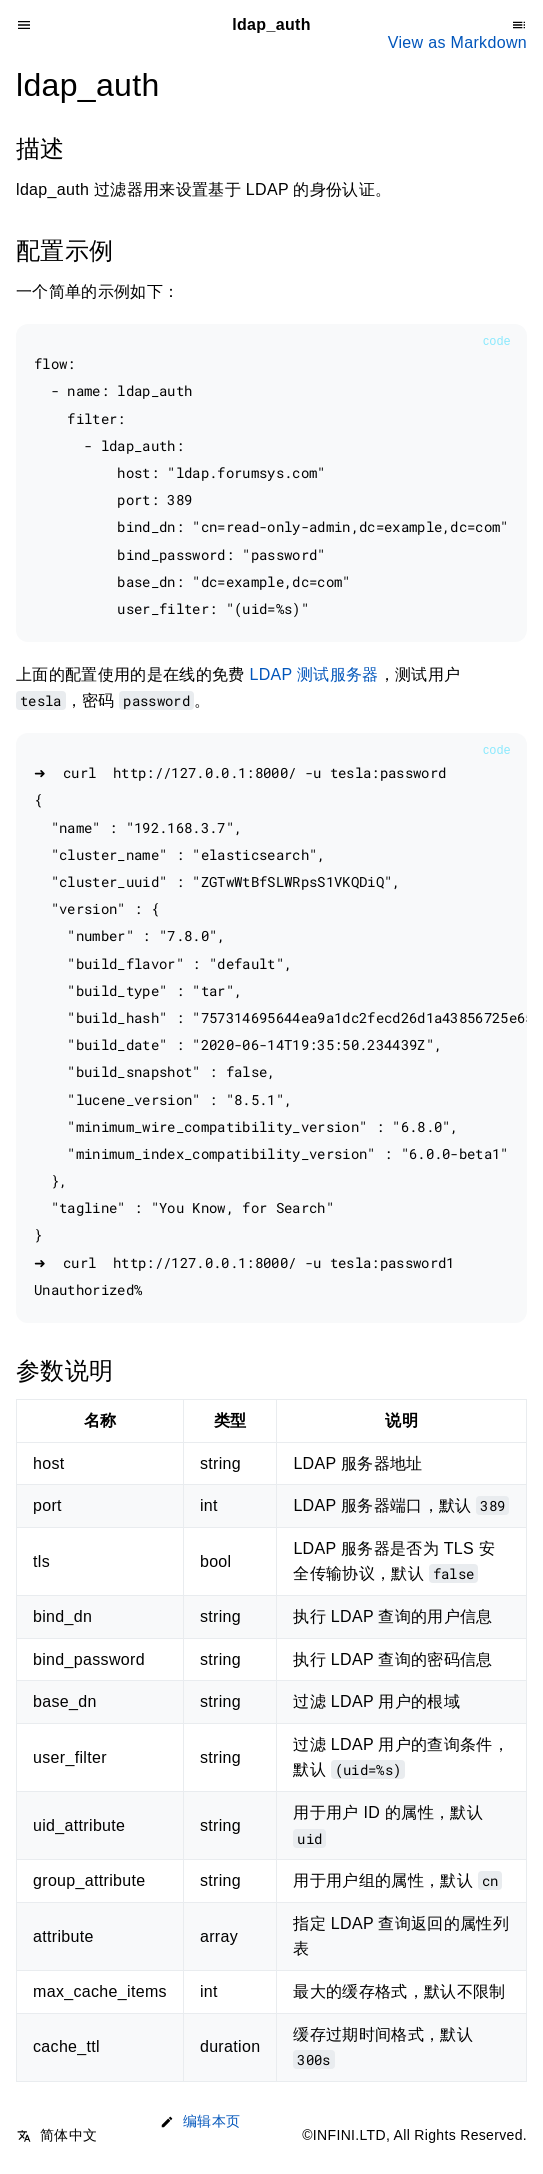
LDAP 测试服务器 (313, 674)
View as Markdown (457, 42)
